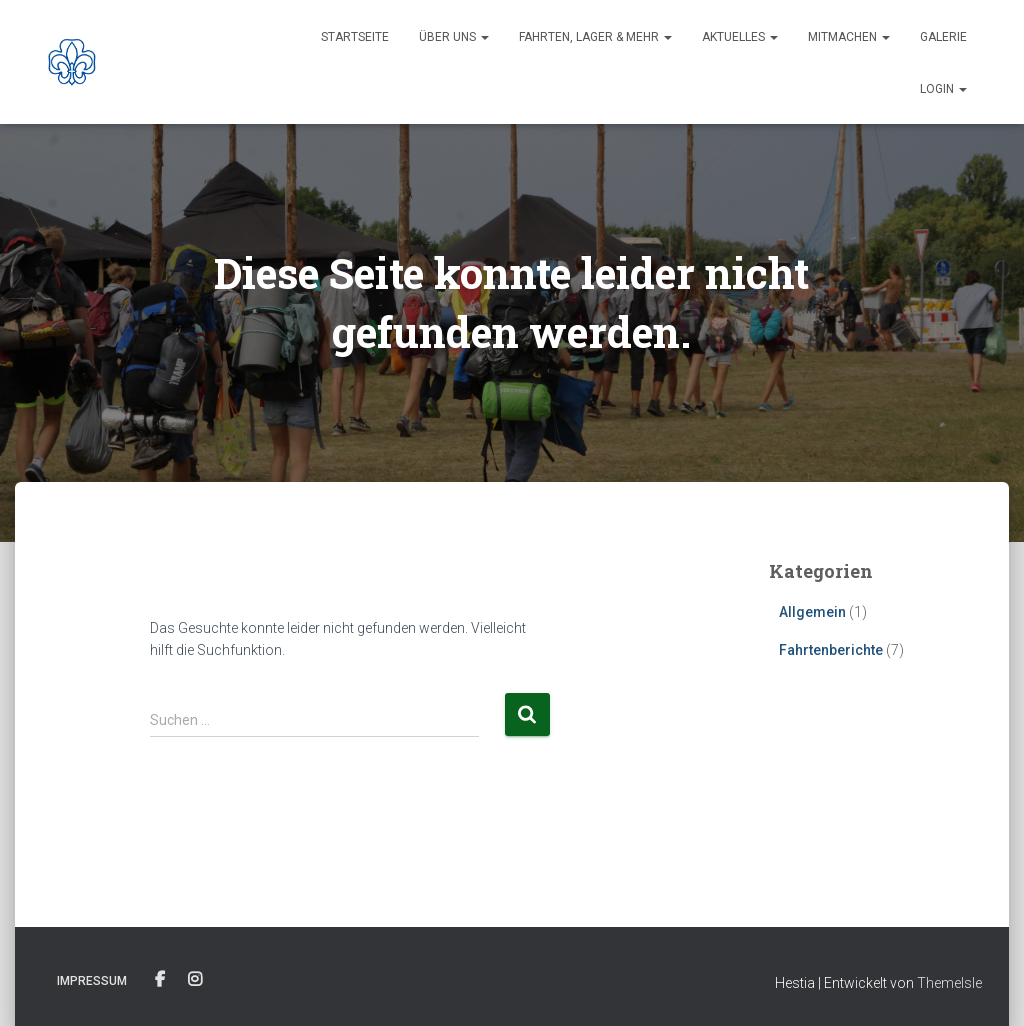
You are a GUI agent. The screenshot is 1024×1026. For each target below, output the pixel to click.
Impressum (92, 981)
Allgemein (812, 612)
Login (943, 89)
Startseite (355, 37)
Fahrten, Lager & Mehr (595, 37)
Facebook (160, 980)
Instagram (195, 980)
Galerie (943, 37)
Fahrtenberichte (831, 650)
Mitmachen (849, 37)
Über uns (454, 37)
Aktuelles (740, 37)
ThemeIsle (949, 983)
